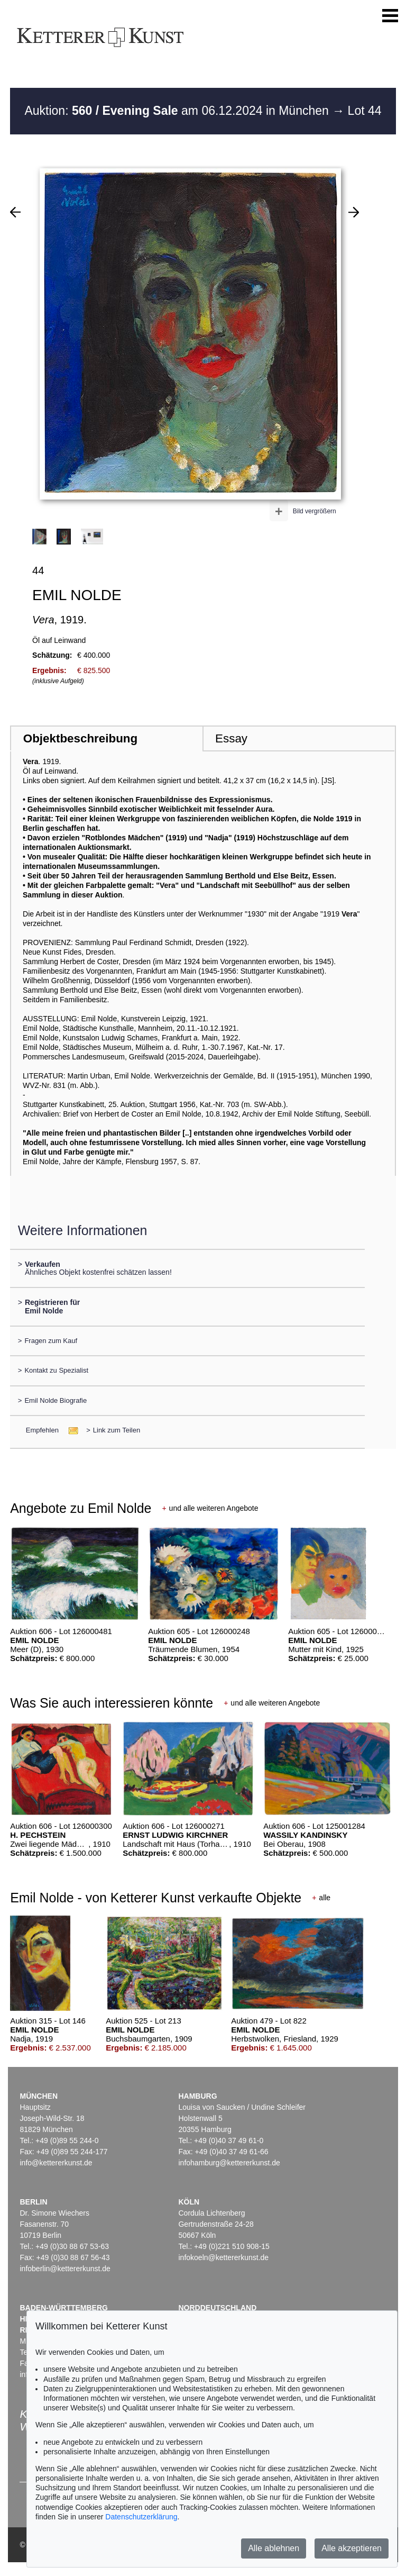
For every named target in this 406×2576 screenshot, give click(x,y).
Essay (231, 738)
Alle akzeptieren (351, 2548)
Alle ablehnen (273, 2548)
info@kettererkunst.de (56, 2162)
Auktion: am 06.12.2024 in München (178, 110)
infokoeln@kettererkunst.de (223, 2257)
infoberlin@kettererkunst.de (65, 2268)
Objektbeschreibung (80, 738)
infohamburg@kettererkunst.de (229, 2162)
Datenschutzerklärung (141, 2516)
